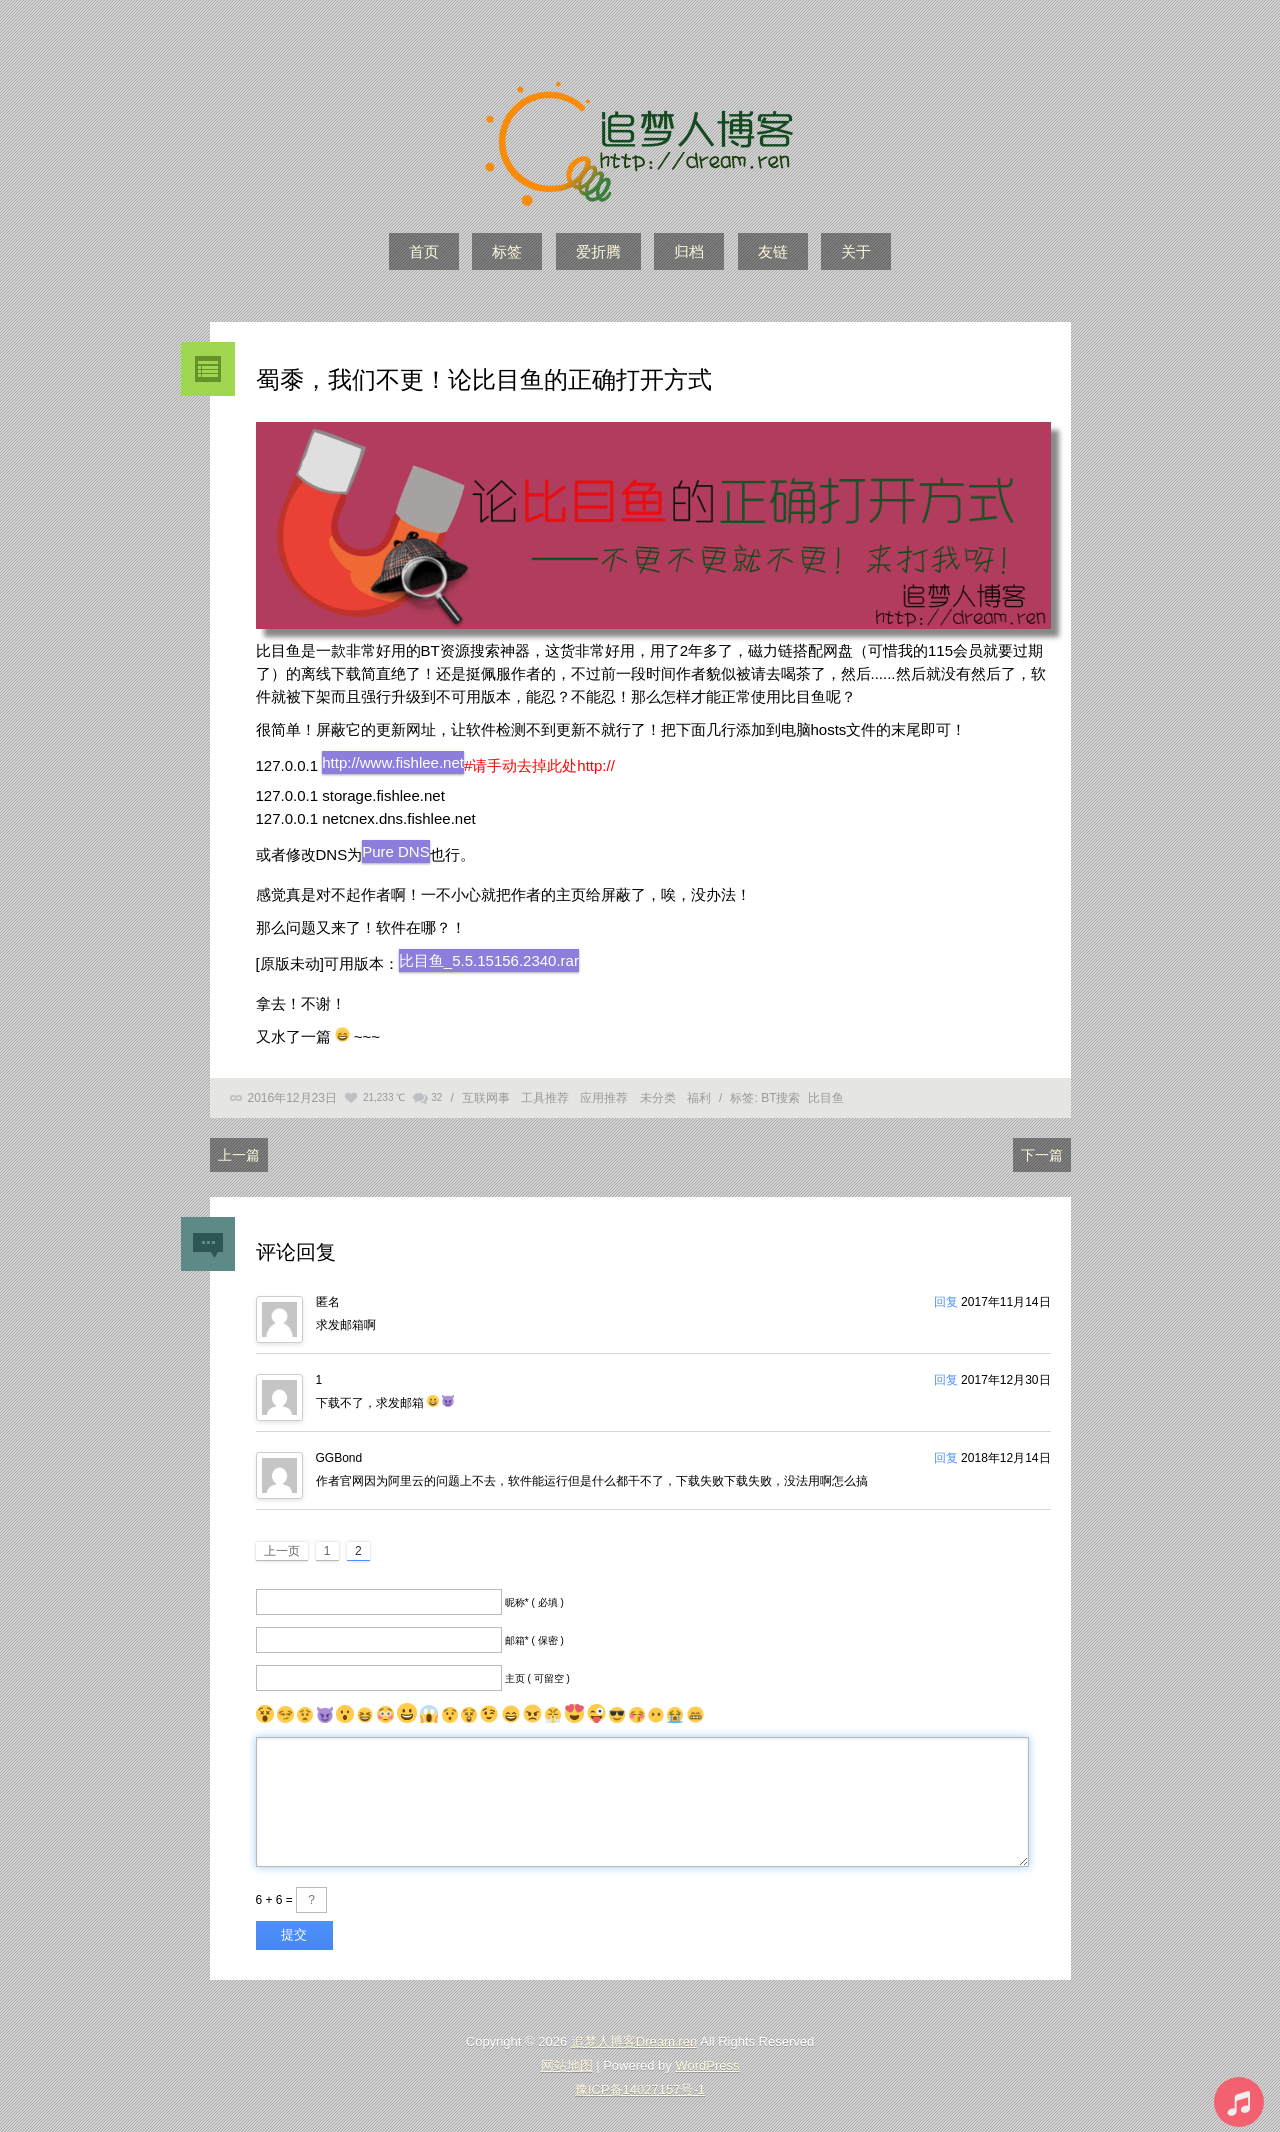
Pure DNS (396, 851)
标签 (507, 251)
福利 (699, 1098)
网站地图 (567, 2065)
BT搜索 (780, 1098)
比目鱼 (826, 1098)
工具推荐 (545, 1098)
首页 (424, 251)
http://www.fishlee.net (393, 762)
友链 (773, 251)
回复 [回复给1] (946, 1380)
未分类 (658, 1098)
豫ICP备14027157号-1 (640, 2089)
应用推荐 (604, 1098)
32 (436, 1097)
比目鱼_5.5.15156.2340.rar (489, 960)
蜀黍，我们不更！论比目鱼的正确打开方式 (484, 379)
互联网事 (486, 1098)
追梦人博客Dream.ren (634, 2041)
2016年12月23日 (292, 1098)
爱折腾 (598, 251)
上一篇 (239, 1155)
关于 (856, 251)
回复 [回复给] (946, 1302)
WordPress (707, 2065)
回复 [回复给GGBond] (946, 1458)
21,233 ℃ (384, 1097)
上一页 (282, 1551)
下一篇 (1042, 1155)
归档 (689, 251)
